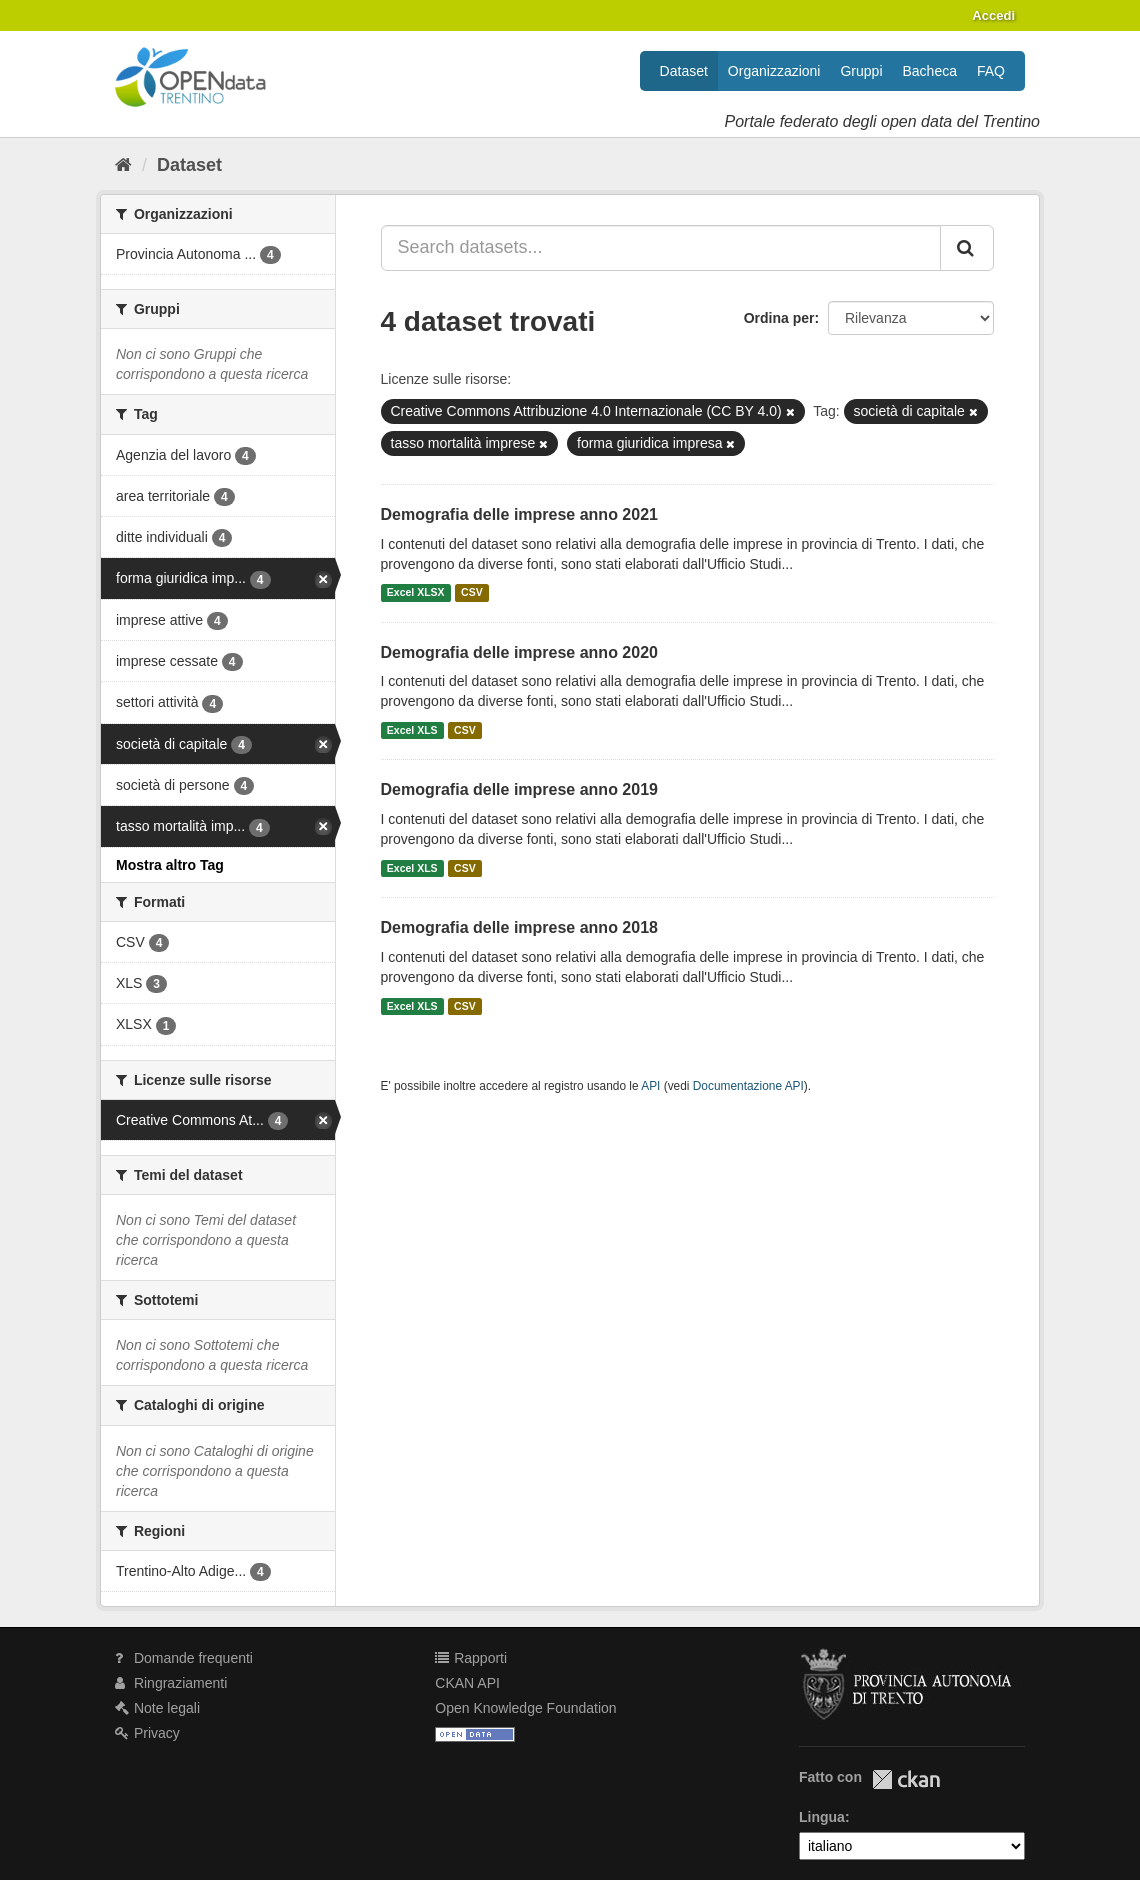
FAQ (991, 71)
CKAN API (467, 1683)
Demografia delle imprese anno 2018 (519, 927)
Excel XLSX (416, 593)
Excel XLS (412, 730)
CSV (472, 593)
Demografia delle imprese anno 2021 (519, 514)
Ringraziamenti (171, 1683)
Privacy (147, 1733)
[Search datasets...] (661, 248)
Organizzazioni (774, 71)
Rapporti (471, 1658)
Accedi (993, 15)
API (650, 1086)
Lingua (822, 1817)
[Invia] (967, 248)
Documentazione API (748, 1086)
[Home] (123, 165)
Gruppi (861, 71)
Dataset (684, 71)
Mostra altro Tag (170, 865)
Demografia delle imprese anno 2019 (519, 789)
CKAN (906, 1779)
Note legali (157, 1708)
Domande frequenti (184, 1658)
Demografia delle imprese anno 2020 (519, 652)
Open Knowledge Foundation (525, 1708)
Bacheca (930, 71)
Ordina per (779, 318)
